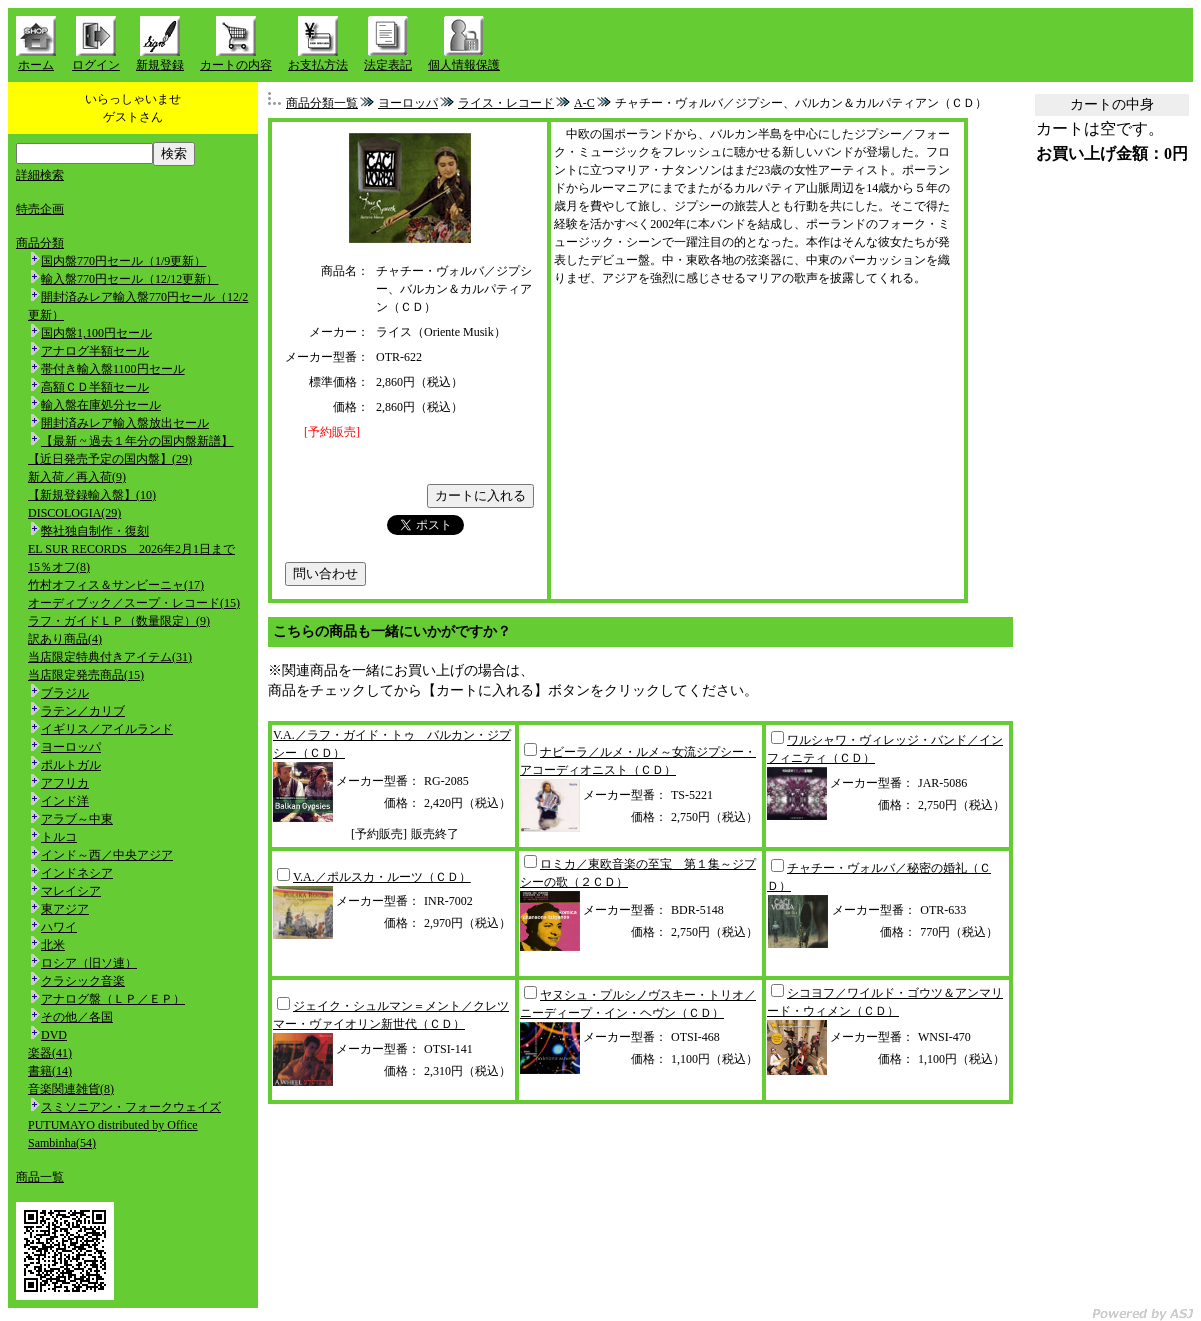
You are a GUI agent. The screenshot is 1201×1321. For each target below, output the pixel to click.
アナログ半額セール (95, 351)
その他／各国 (77, 1017)
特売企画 (40, 209)
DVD (54, 1035)
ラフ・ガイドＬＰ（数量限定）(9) (119, 621)
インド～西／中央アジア (107, 855)
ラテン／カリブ (83, 711)
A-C (584, 103)
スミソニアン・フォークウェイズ (131, 1107)
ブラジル (65, 693)
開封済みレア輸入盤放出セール (125, 423)
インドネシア (77, 873)
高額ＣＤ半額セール (95, 387)
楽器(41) (50, 1053)
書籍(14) (50, 1071)
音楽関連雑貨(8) (71, 1089)
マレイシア (71, 891)
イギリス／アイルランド (107, 729)
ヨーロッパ (71, 747)
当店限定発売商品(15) (86, 675)
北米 (53, 945)
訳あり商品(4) (65, 639)
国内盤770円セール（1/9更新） (123, 261)
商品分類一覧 (322, 103)
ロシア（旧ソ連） (89, 963)
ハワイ (59, 927)
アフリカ (65, 783)
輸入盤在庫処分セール (101, 405)
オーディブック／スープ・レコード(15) (134, 603)
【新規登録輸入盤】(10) (92, 495)
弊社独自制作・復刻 (95, 531)
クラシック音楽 (83, 981)
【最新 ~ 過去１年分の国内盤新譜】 (137, 441)
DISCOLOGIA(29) (74, 513)
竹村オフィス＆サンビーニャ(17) (116, 585)
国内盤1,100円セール (96, 333)
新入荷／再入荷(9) (77, 477)
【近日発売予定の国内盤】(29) (110, 459)
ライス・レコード (506, 103)
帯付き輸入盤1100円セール (113, 369)
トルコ (59, 837)
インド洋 (65, 801)
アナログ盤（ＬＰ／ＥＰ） (113, 999)
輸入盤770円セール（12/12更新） (129, 279)
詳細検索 (40, 175)
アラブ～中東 (77, 819)
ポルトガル (71, 765)
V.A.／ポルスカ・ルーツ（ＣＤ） (382, 877)
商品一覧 (40, 1177)
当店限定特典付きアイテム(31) (110, 657)
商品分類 (40, 243)
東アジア (65, 909)
